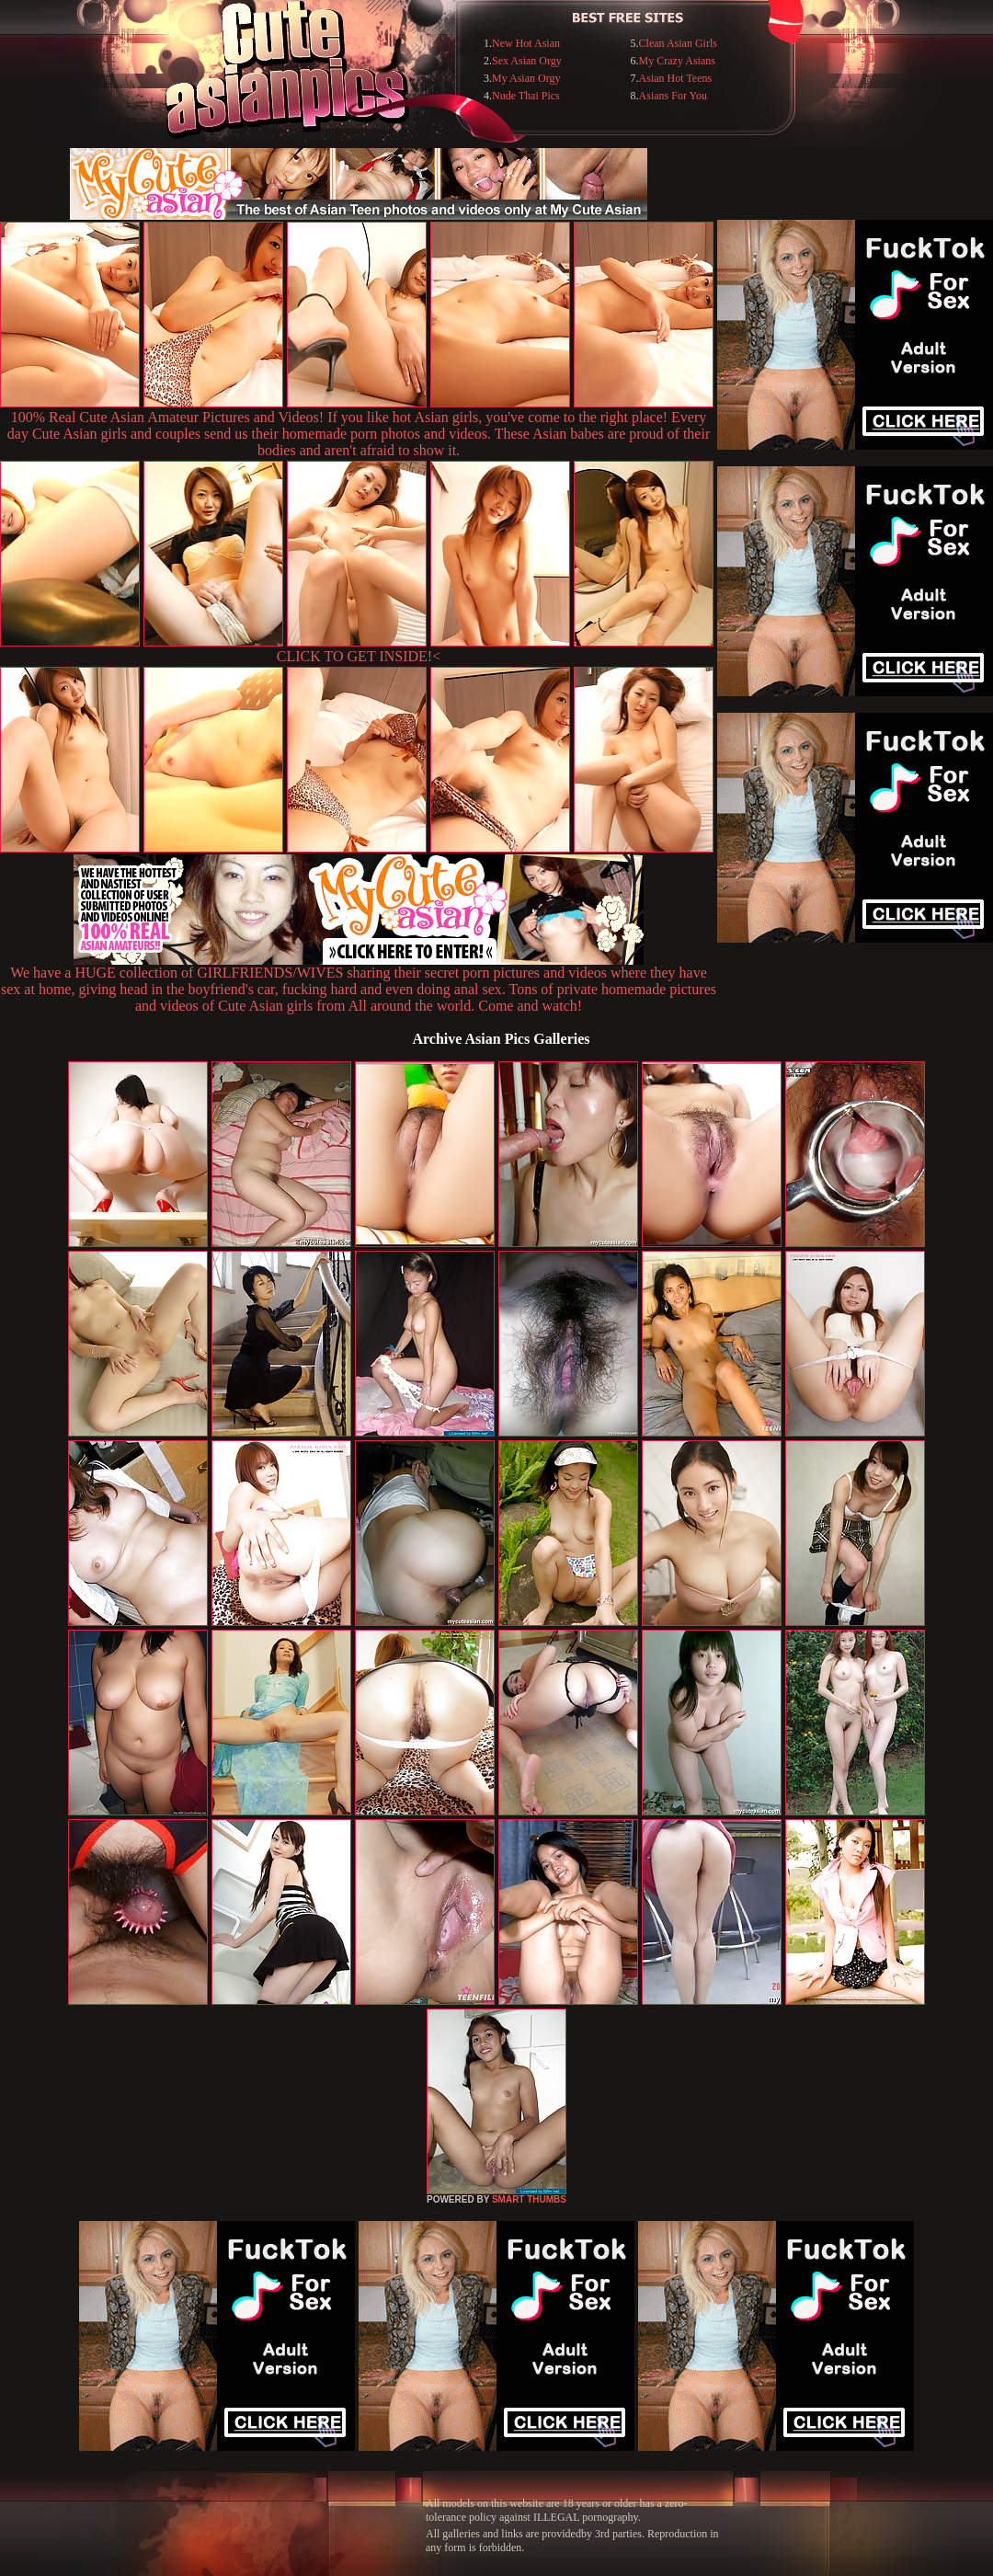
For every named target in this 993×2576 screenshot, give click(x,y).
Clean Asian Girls (678, 43)
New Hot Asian (526, 43)
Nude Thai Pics (526, 95)
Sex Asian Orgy (527, 60)
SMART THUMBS (529, 2199)
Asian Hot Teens (676, 78)
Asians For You (673, 95)
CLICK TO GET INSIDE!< (358, 656)
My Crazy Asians (677, 60)
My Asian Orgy (526, 78)
